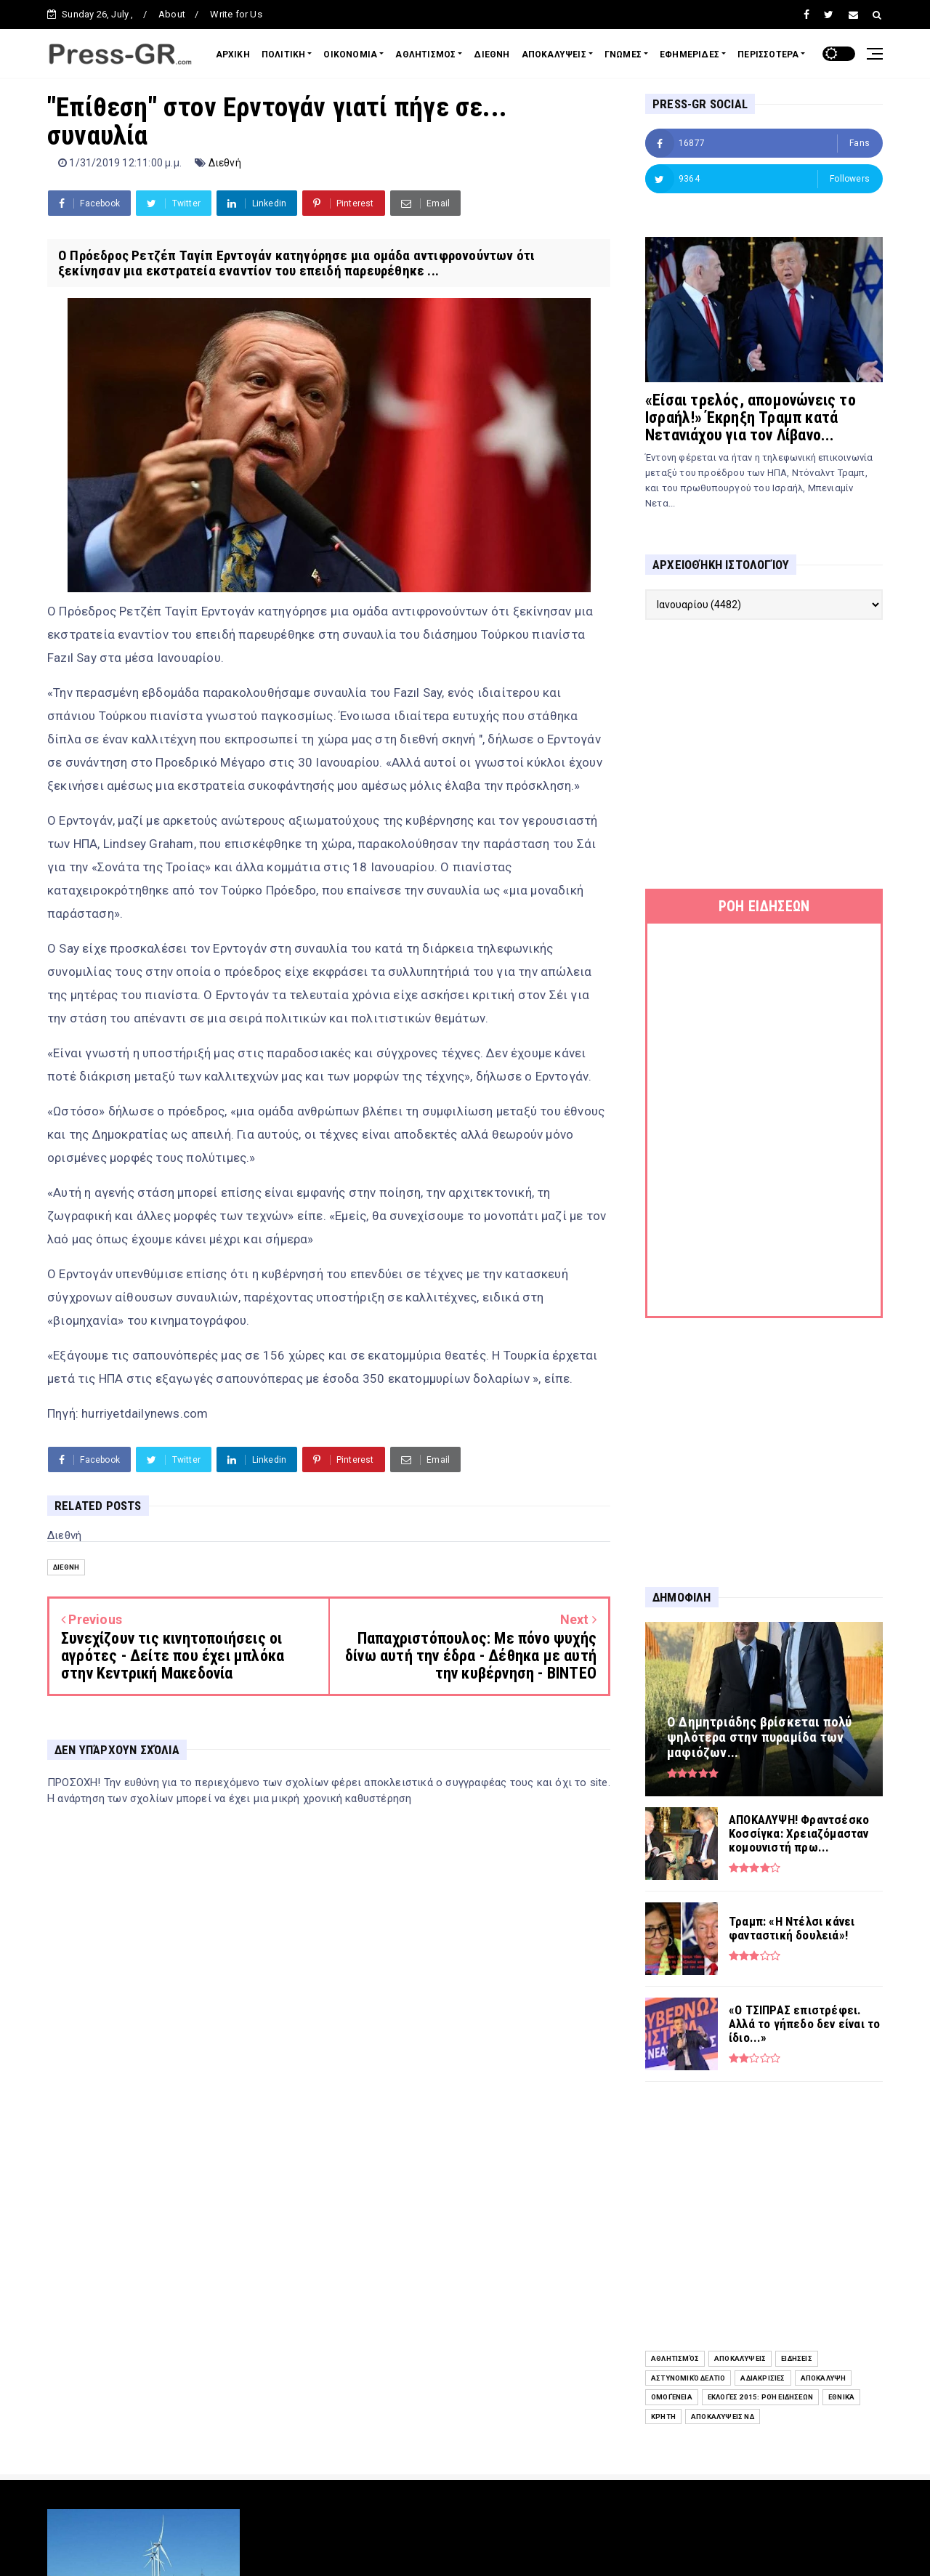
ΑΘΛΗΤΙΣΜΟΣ (425, 54)
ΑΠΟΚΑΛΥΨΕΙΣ (554, 54)
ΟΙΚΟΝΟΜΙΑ (350, 54)
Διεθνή (225, 163)
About (171, 14)
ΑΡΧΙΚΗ (233, 54)
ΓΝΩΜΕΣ (623, 54)
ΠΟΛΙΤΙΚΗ (284, 54)
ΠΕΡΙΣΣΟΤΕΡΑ (767, 54)
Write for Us (236, 14)
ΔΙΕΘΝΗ (491, 54)
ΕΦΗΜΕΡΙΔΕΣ (689, 54)
